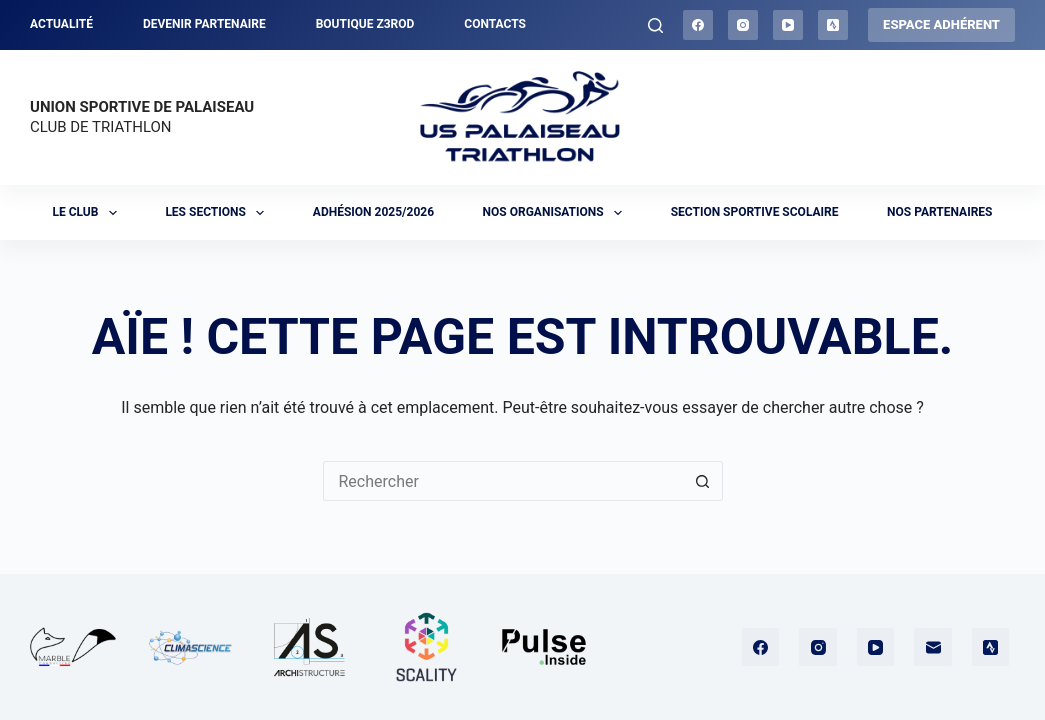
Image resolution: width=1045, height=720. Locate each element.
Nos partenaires (939, 212)
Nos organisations (557, 213)
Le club (89, 213)
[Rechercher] (655, 25)
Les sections (218, 213)
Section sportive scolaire (755, 212)
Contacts (495, 24)
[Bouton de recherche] (703, 481)
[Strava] (833, 25)
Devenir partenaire (204, 24)
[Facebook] (698, 25)
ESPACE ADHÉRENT (941, 24)
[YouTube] (788, 25)
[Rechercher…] (503, 481)
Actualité (61, 24)
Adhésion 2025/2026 (373, 212)
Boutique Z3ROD (365, 24)
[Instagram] (743, 25)
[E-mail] (933, 647)
